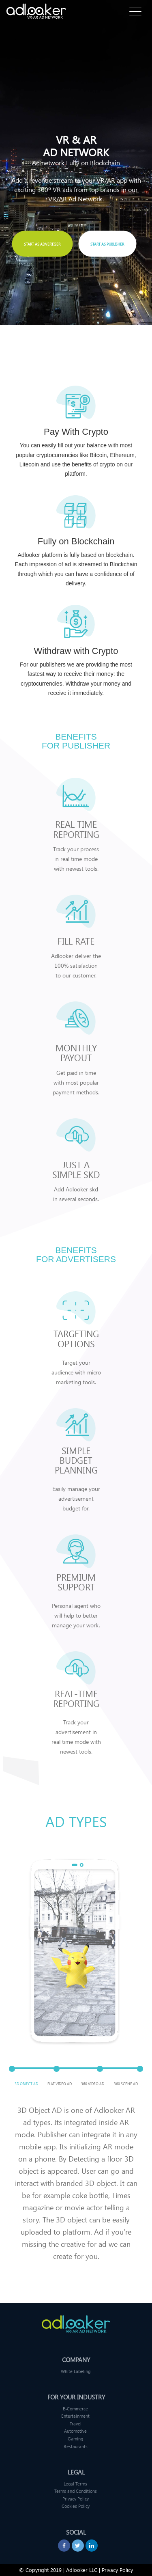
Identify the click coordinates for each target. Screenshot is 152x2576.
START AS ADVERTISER (42, 243)
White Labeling (75, 2371)
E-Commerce (75, 2409)
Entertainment (75, 2416)
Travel (75, 2424)
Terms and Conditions (75, 2491)
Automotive (75, 2431)
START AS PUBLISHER (107, 243)
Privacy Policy (75, 2499)
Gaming (75, 2439)
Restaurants (76, 2446)
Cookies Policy (76, 2506)
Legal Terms (75, 2484)
